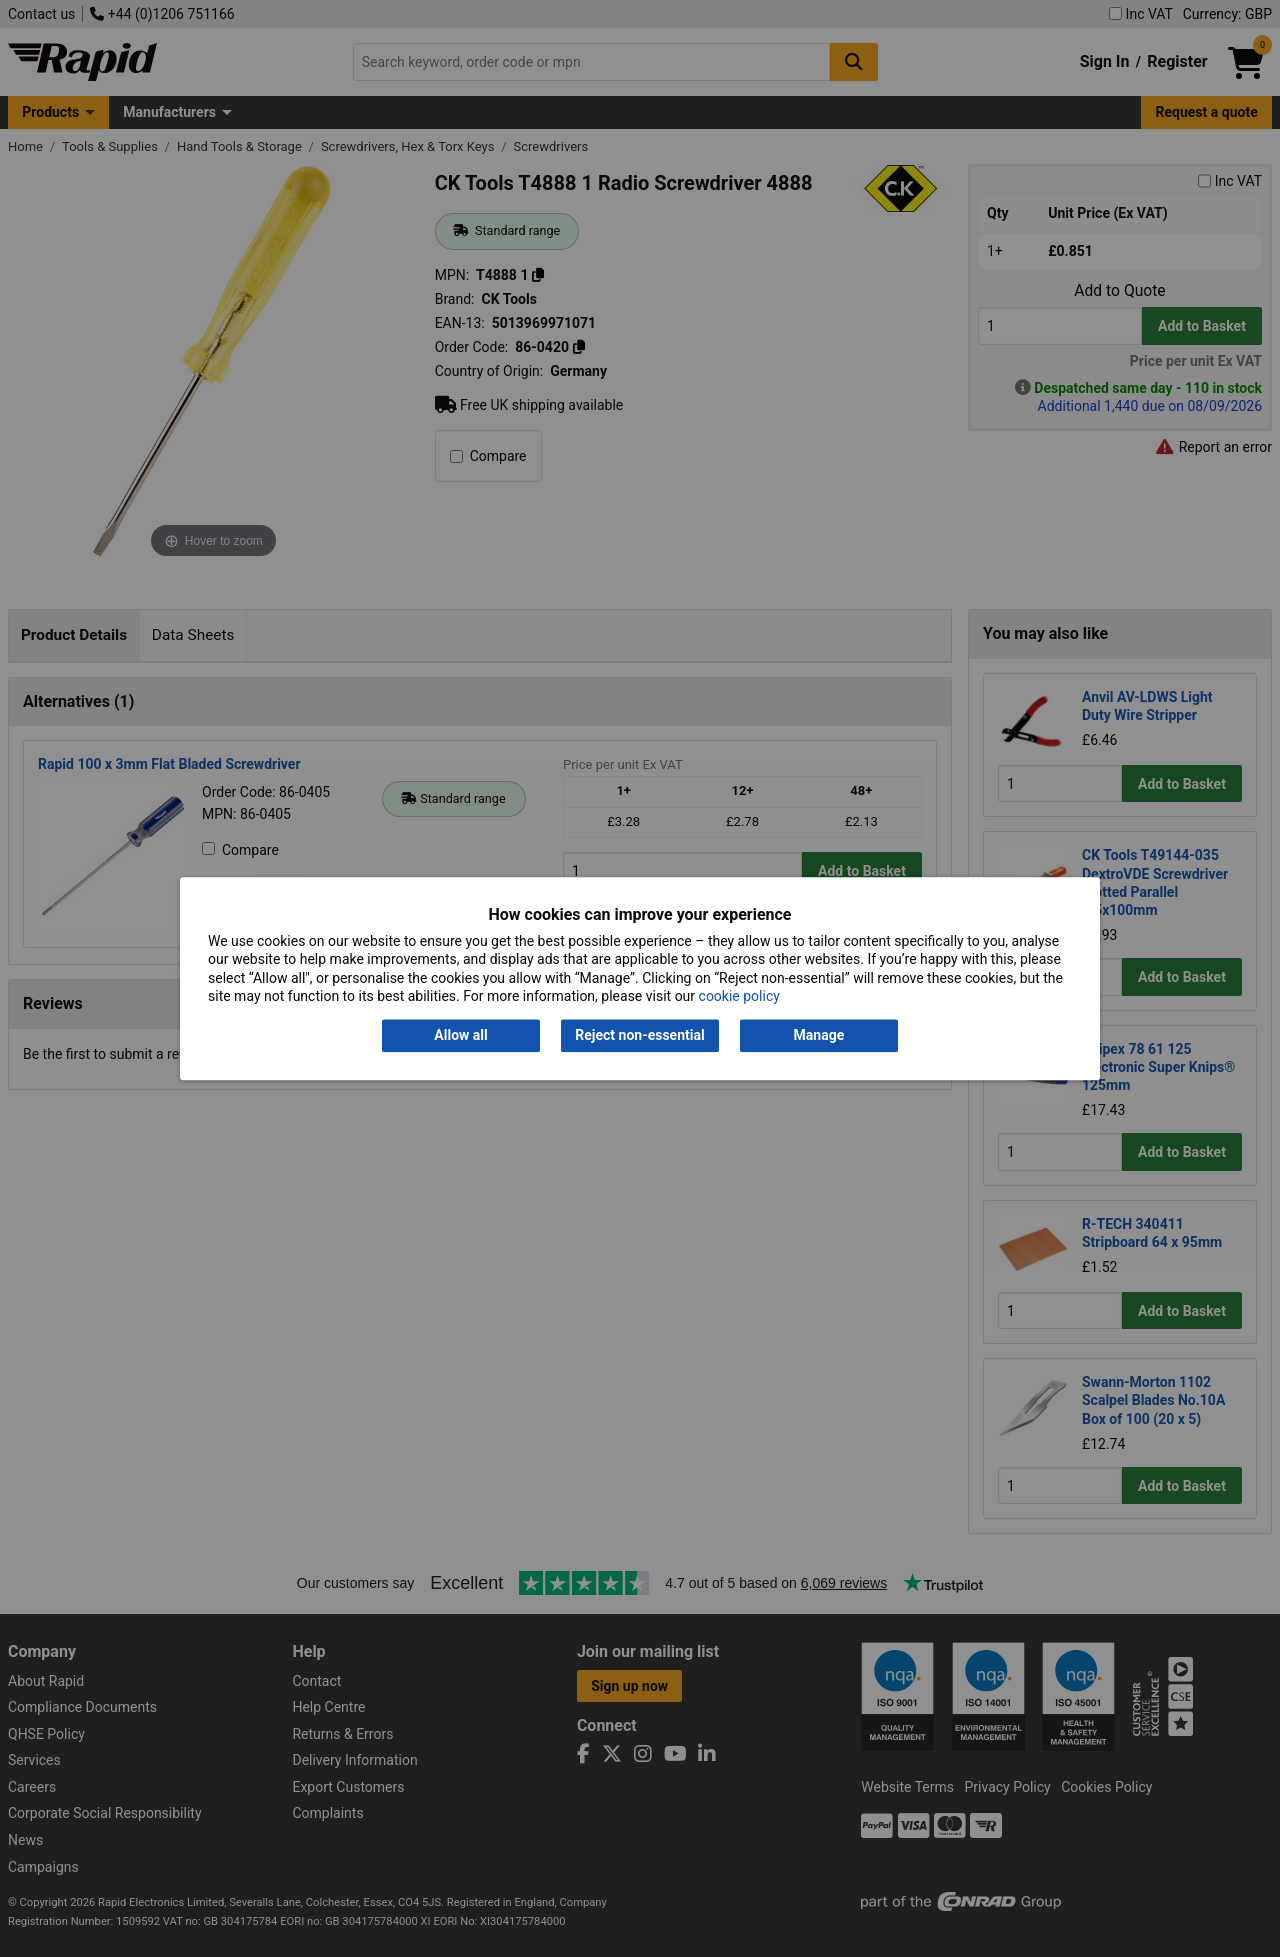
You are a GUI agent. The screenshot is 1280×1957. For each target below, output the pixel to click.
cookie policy (739, 996)
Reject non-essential (639, 1036)
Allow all (460, 1036)
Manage (819, 1036)
